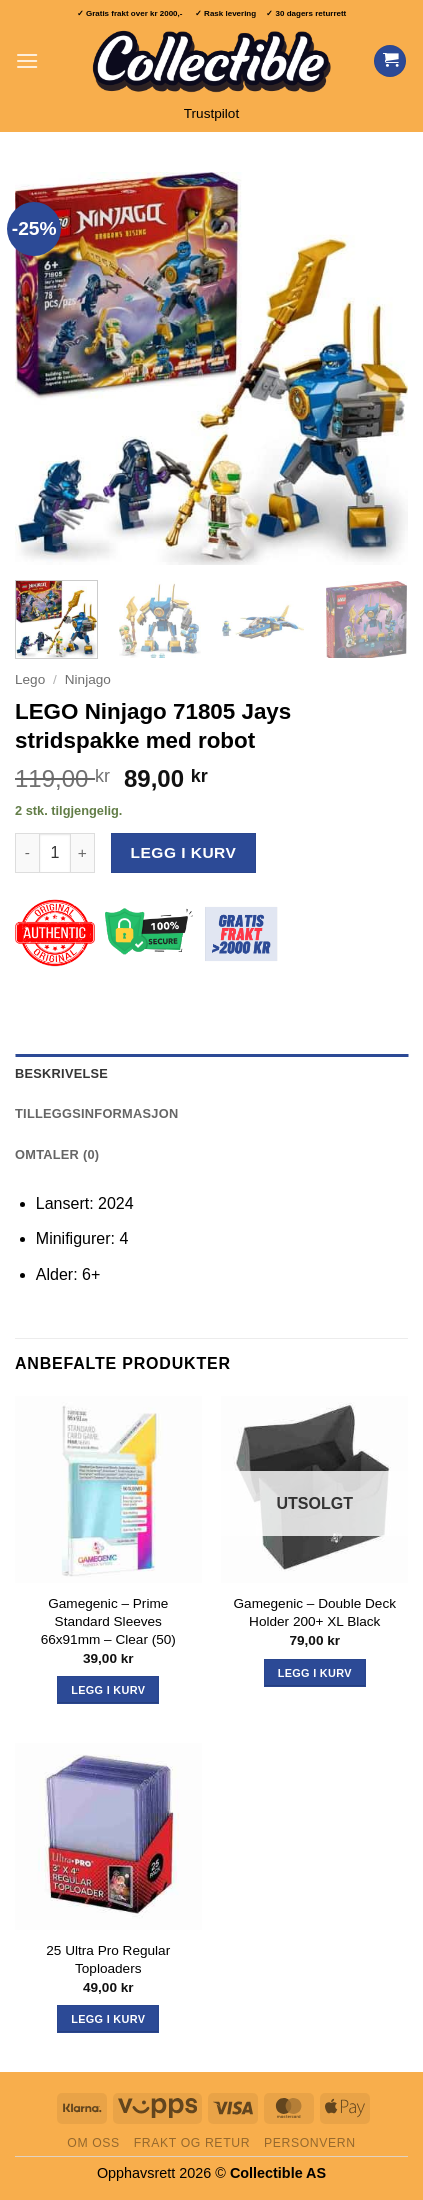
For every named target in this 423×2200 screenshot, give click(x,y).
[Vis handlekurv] (390, 61)
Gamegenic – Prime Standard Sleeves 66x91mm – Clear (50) (108, 1621)
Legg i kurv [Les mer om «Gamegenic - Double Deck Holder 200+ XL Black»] (315, 1673)
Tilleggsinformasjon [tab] (96, 1113)
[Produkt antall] (55, 853)
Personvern (310, 2143)
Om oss (93, 2143)
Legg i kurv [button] (108, 1690)
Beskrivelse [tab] (61, 1073)
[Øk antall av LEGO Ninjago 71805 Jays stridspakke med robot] (83, 853)
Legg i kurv (184, 852)
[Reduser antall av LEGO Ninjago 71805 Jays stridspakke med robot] (27, 853)
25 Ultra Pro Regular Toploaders (108, 1959)
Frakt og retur (192, 2143)
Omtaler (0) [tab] (57, 1154)
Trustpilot (211, 113)
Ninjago (88, 679)
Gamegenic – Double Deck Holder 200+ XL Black (315, 1612)
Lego (30, 679)
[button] (27, 60)
